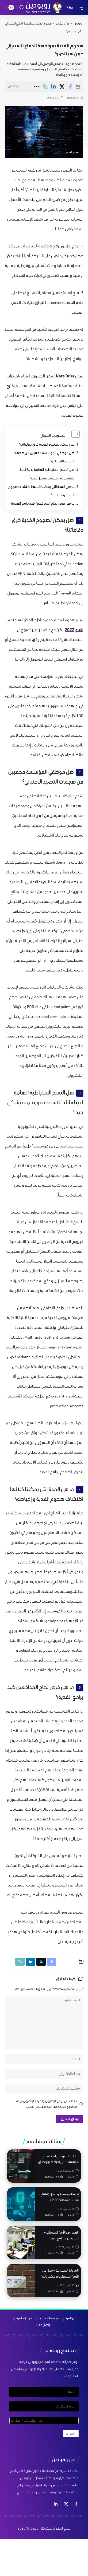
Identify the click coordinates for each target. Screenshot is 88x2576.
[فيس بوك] (76, 2504)
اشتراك (71, 2433)
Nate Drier (65, 376)
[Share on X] (62, 86)
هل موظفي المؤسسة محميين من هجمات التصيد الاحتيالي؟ (43, 457)
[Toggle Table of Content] (73, 434)
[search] (21, 7)
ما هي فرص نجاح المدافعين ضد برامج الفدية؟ (42, 503)
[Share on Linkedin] (53, 86)
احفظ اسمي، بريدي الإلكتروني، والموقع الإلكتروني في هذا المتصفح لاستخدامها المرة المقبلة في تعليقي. (46, 2104)
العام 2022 (74, 630)
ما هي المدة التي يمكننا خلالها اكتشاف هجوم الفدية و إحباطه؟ (41, 491)
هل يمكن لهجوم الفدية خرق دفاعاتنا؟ (46, 444)
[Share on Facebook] (70, 86)
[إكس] (66, 2504)
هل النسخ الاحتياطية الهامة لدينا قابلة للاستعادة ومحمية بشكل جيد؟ (46, 474)
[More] (36, 86)
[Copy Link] (45, 86)
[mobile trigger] (79, 8)
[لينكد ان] (56, 2504)
